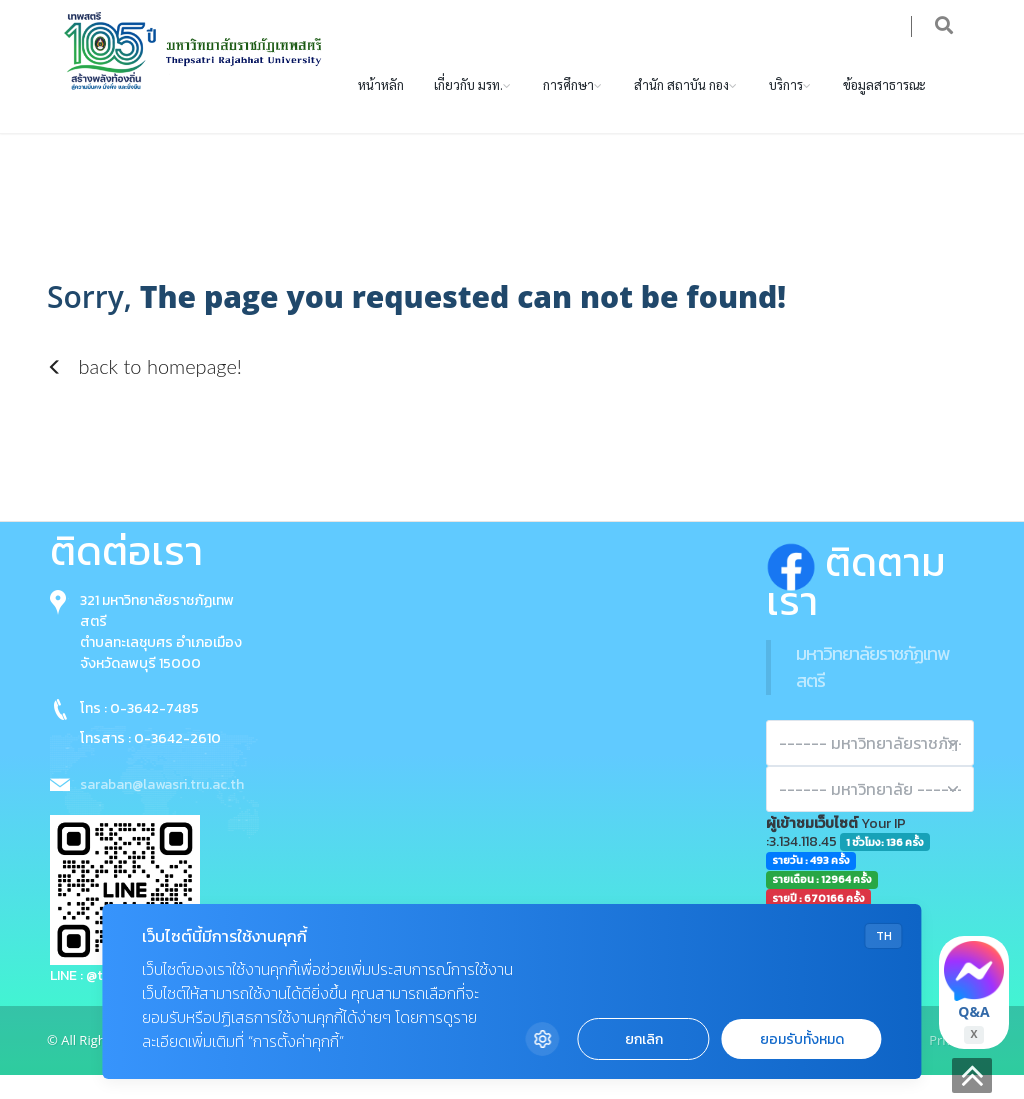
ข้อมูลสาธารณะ (884, 107)
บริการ (786, 107)
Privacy (950, 1063)
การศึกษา (568, 107)
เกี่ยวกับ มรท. (468, 107)
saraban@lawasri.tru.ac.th (162, 807)
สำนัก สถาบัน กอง (681, 107)
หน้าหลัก (381, 107)
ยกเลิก (644, 1039)
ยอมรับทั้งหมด (802, 1039)
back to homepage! (144, 389)
